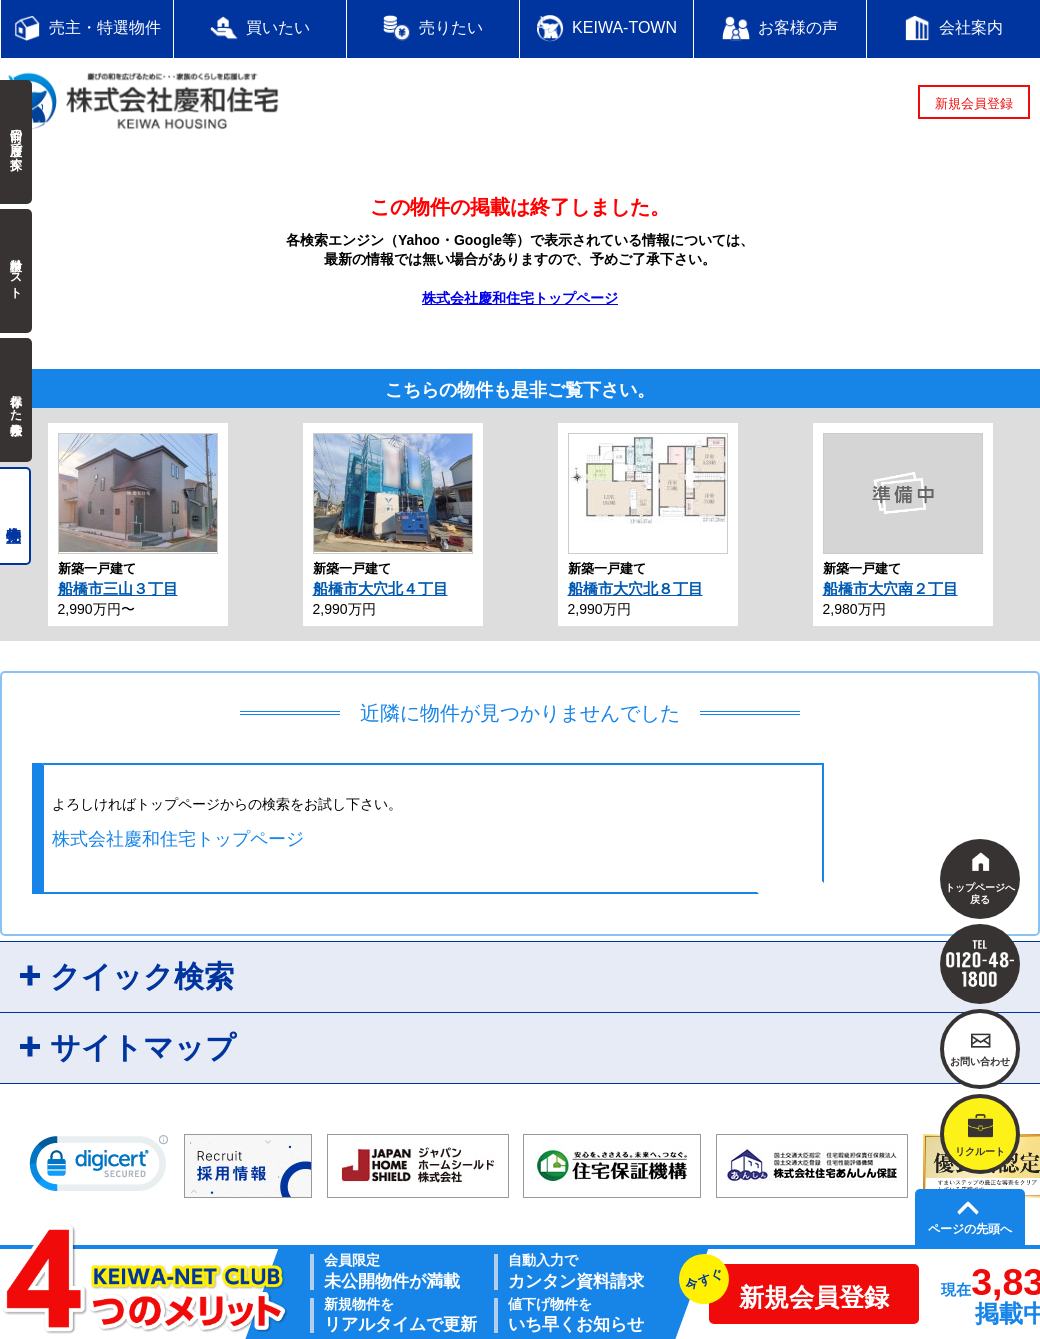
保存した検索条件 (16, 400)
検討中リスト (16, 271)
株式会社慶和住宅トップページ (520, 298)
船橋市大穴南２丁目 (890, 588)
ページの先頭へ (970, 1229)
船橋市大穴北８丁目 (635, 588)
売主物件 (15, 516)
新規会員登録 (974, 103)
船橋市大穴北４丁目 (380, 588)
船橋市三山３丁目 (118, 588)
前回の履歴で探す (16, 142)
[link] (99, 1168)
